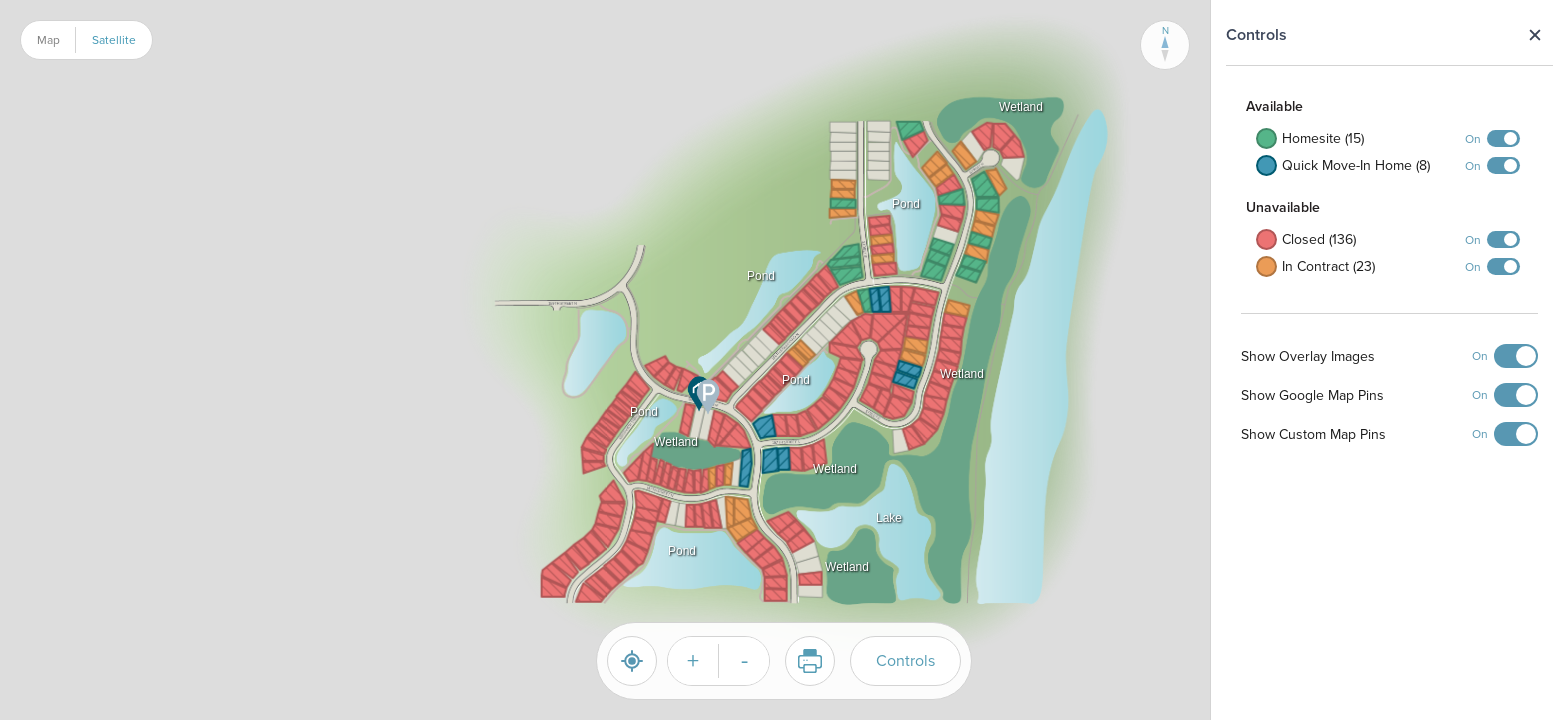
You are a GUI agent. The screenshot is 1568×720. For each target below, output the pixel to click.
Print (803, 661)
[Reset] (632, 661)
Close (1534, 35)
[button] (684, 451)
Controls (905, 660)
